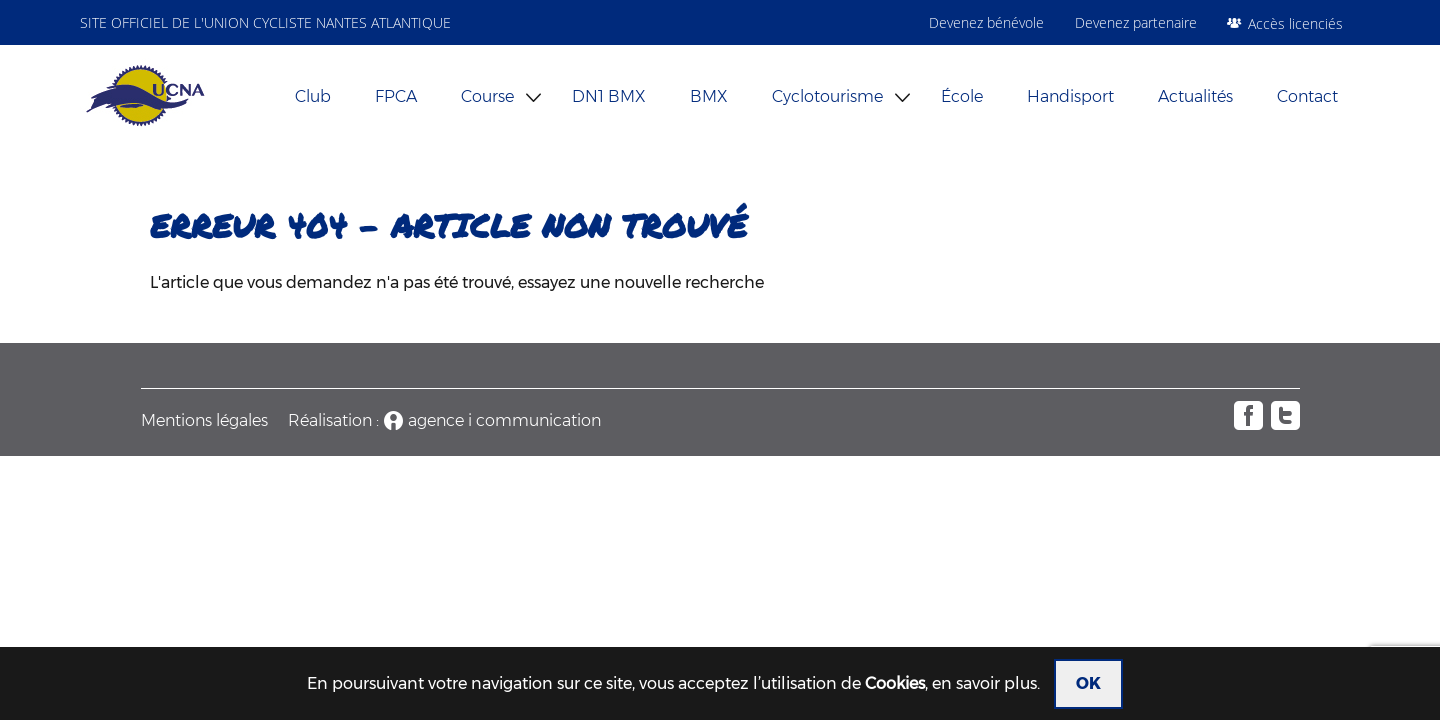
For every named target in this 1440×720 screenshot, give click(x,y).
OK (1088, 683)
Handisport (1070, 96)
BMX (709, 96)
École (962, 96)
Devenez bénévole (986, 22)
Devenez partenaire (1136, 22)
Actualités (1195, 96)
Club (313, 96)
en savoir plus (984, 683)
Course (487, 96)
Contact (1307, 96)
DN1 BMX (609, 96)
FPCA (396, 96)
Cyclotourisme (827, 96)
